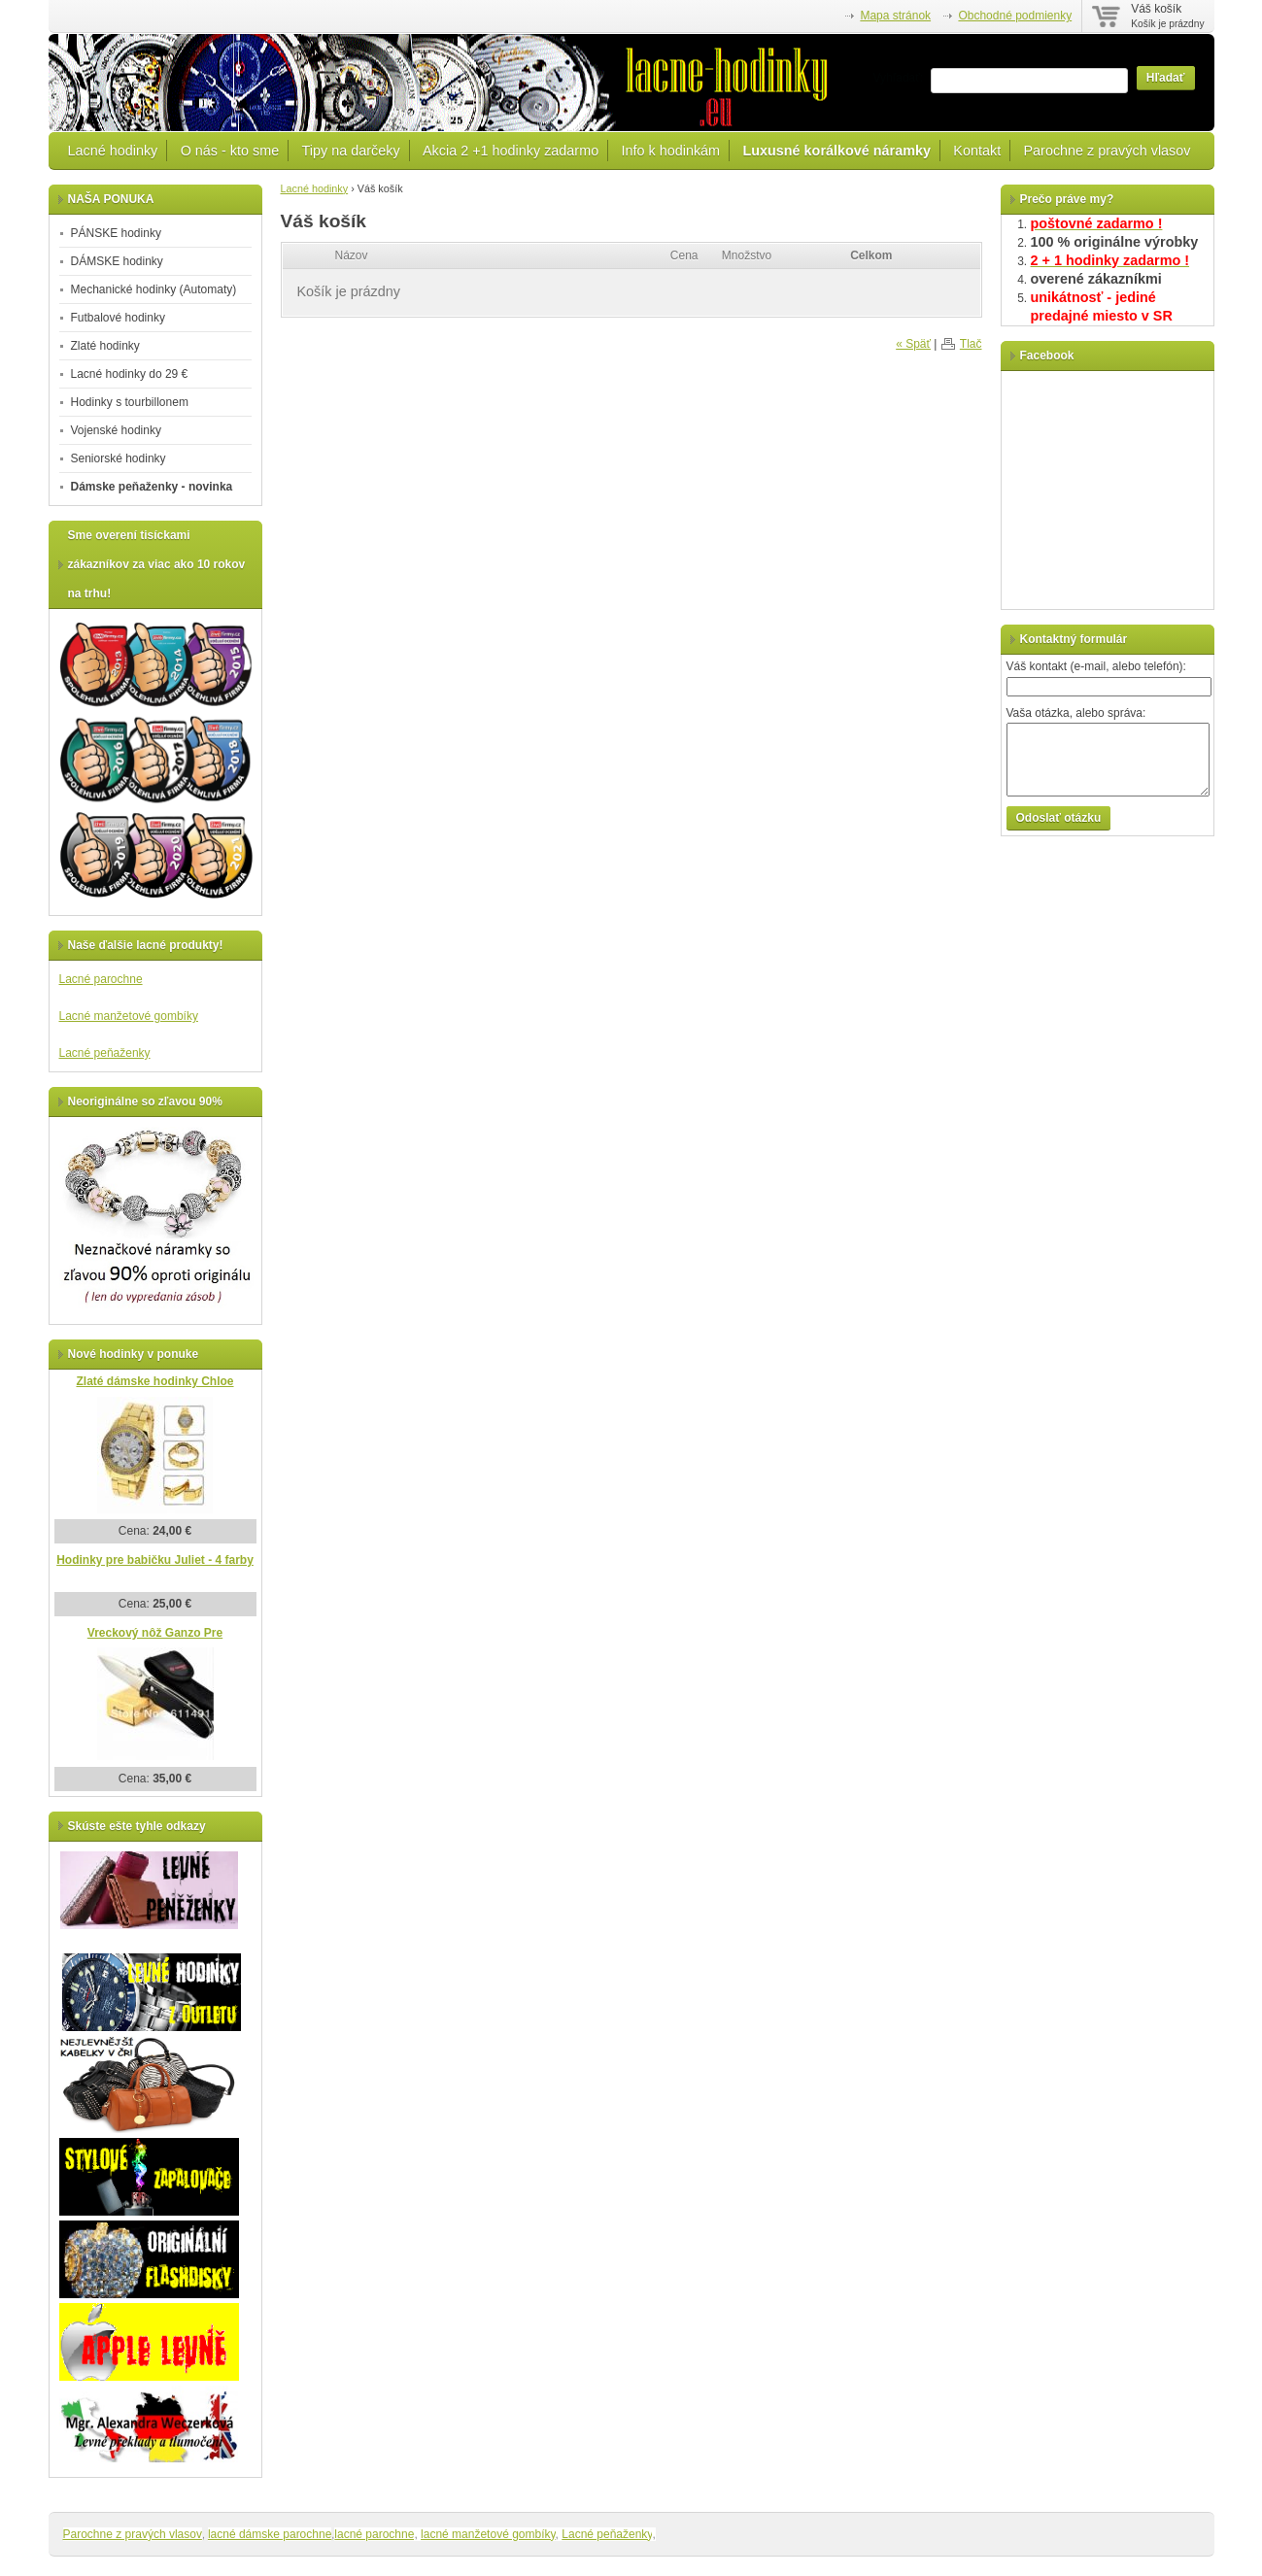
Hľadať (1165, 78)
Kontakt (977, 150)
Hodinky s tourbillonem (129, 402)
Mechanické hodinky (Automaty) (154, 289)
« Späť (913, 344)
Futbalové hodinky (118, 317)
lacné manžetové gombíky (488, 2534)
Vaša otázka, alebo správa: (1076, 713)
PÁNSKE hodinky (116, 233)
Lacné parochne (101, 979)
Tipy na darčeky (351, 150)
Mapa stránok (895, 15)
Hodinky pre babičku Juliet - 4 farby (155, 1560)
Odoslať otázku (1059, 818)
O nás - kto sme (230, 150)
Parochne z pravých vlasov (1107, 150)
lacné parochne (374, 2534)
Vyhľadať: (898, 78)
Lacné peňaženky (105, 1053)
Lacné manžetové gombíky (128, 1016)
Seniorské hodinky (118, 458)
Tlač (971, 344)
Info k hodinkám (671, 150)
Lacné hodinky (113, 150)
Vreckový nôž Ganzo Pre (154, 1633)
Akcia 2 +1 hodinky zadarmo (510, 150)
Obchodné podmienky (1015, 15)
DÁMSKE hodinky (117, 261)
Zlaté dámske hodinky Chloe (154, 1381)
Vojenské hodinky (116, 430)
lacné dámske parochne (269, 2534)
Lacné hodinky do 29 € (129, 374)
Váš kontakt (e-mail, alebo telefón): (1096, 666)
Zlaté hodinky (105, 346)
